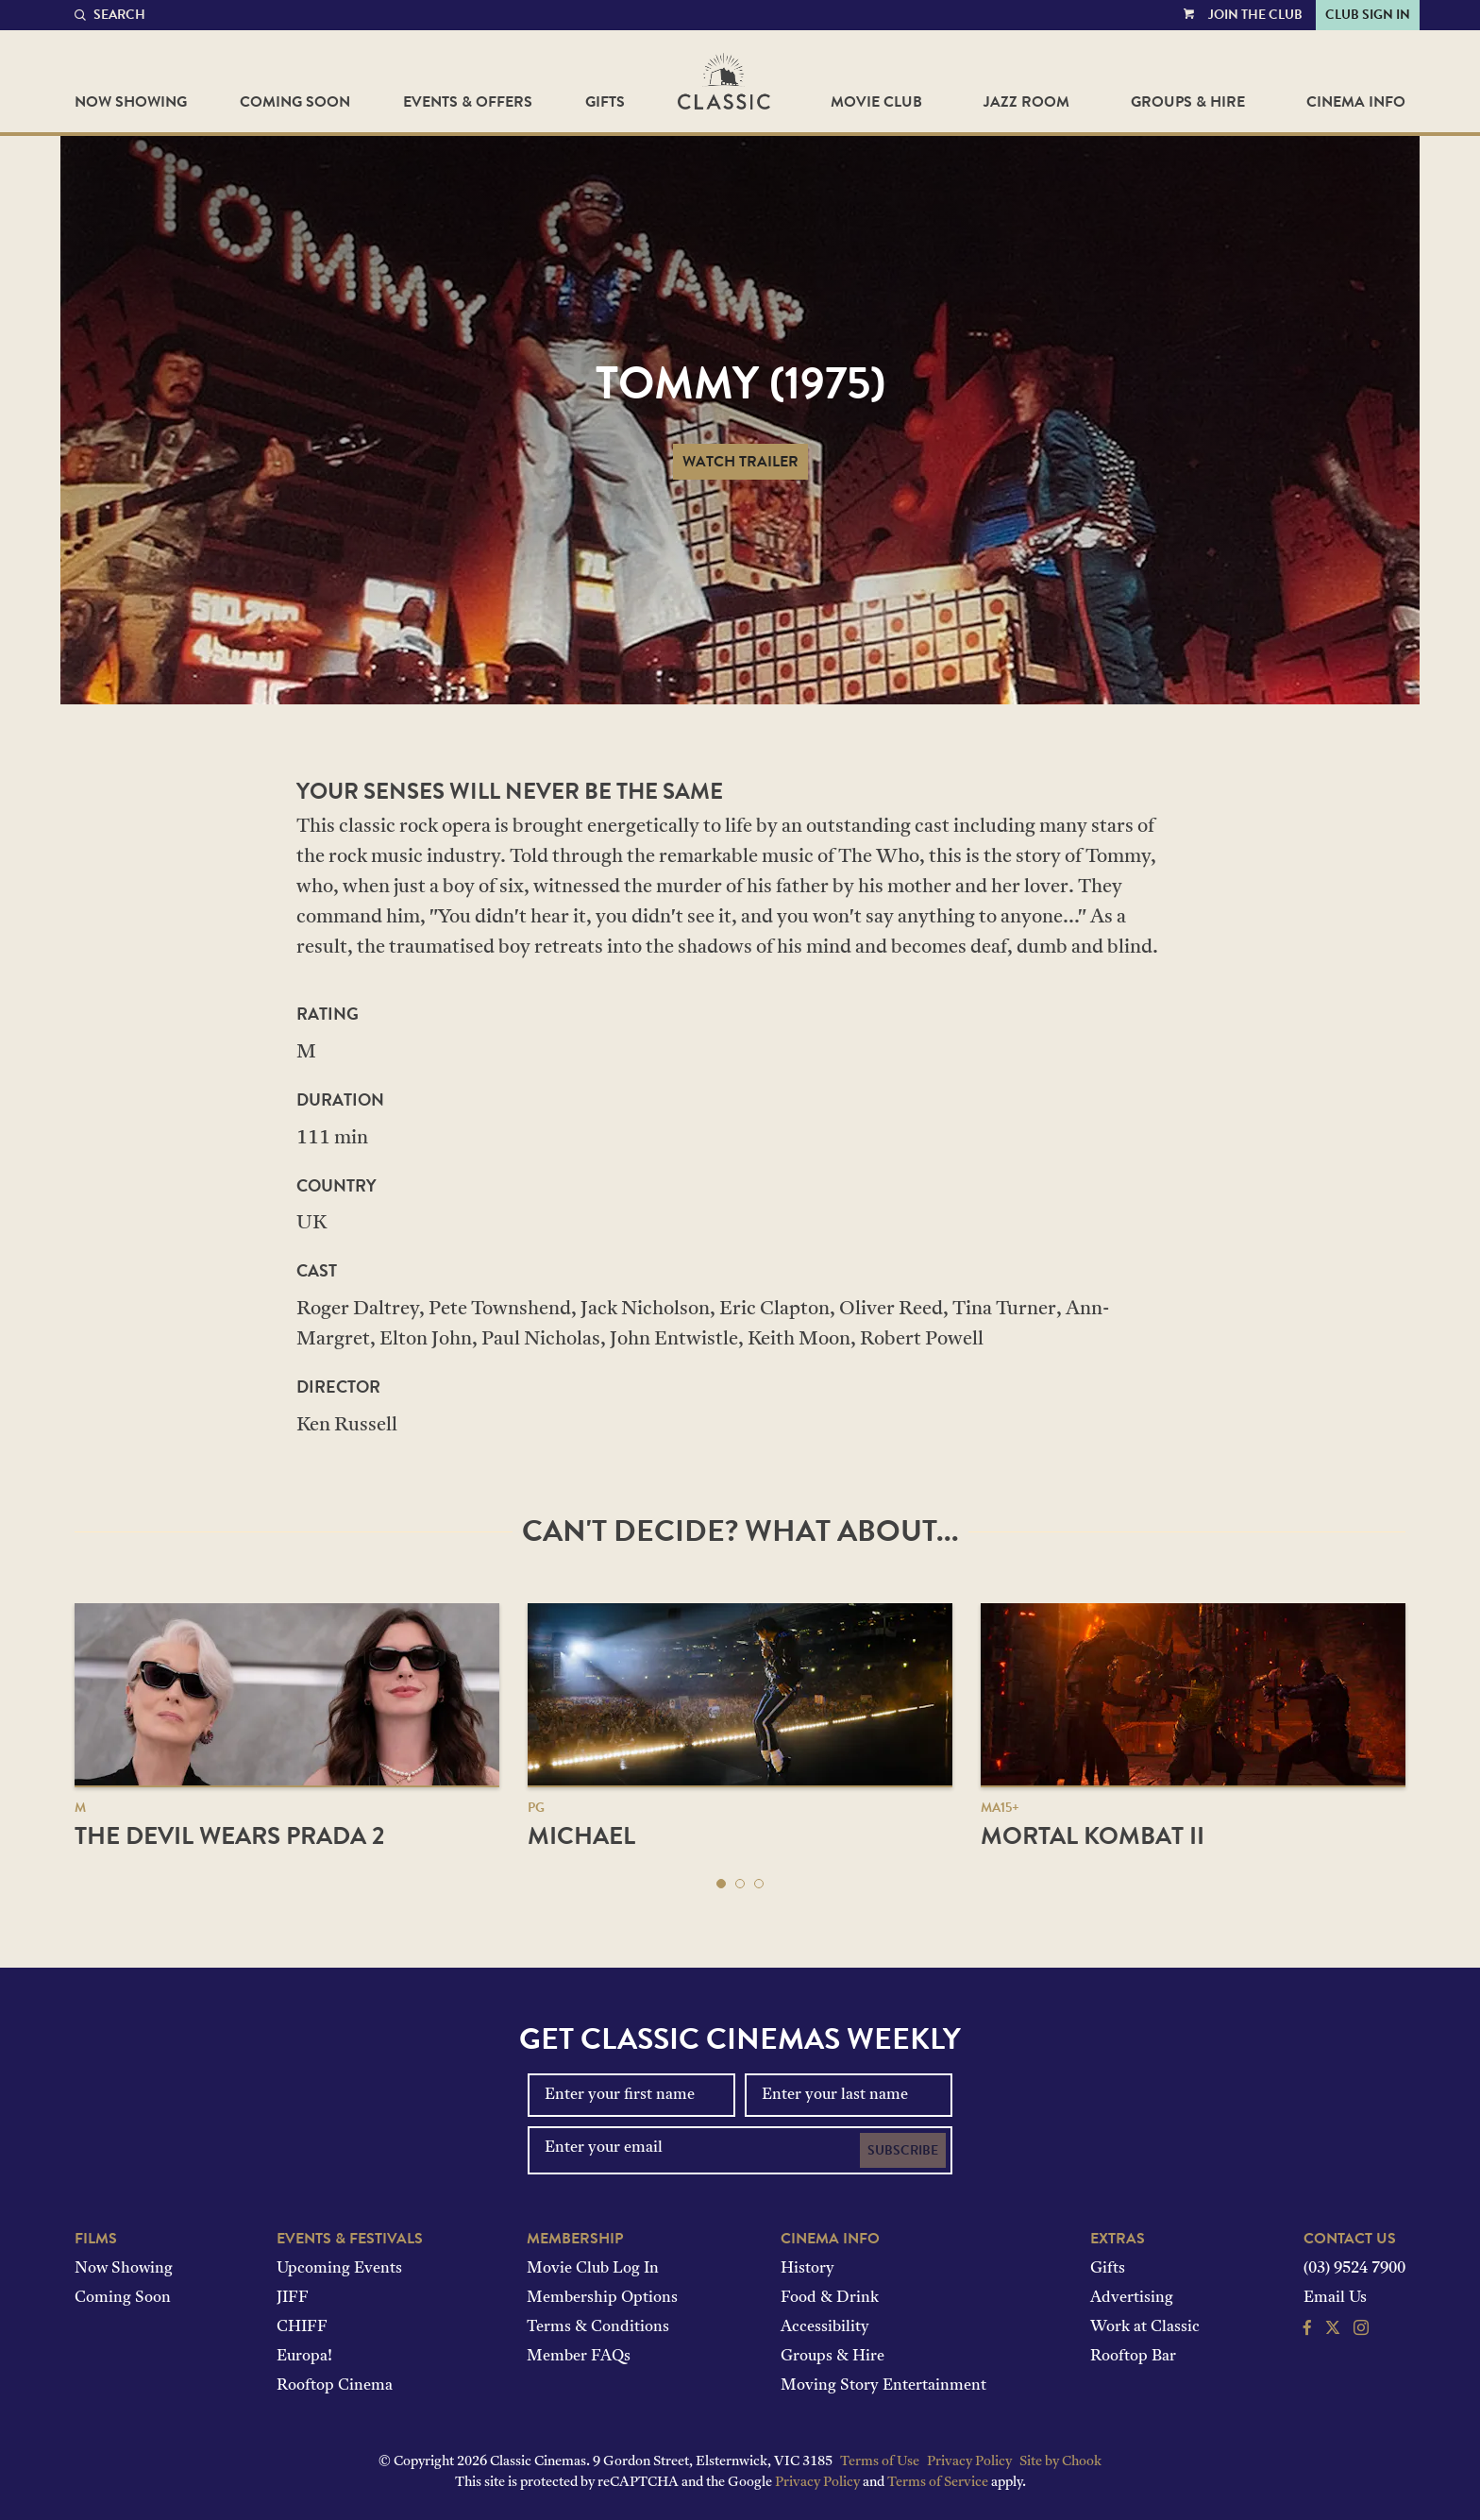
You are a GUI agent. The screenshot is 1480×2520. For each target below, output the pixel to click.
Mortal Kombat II (1092, 1836)
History (807, 2268)
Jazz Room (1026, 102)
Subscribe (902, 2150)
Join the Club (1255, 15)
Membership (575, 2238)
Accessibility (825, 2327)
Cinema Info (1355, 102)
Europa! (304, 2356)
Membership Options (602, 2298)
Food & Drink (830, 2298)
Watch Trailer (740, 461)
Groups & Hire (1188, 102)
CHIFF (302, 2327)
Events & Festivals (350, 2238)
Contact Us (1349, 2238)
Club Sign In (1367, 15)
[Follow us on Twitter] (1332, 2330)
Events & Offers (467, 102)
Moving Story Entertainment (883, 2385)
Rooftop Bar (1133, 2356)
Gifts (605, 102)
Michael (581, 1836)
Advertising (1131, 2298)
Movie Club (876, 102)
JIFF (293, 2298)
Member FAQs (579, 2356)
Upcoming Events (339, 2268)
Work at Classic (1145, 2327)
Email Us (1335, 2298)
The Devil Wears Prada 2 (229, 1836)
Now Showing (131, 102)
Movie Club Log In (593, 2268)
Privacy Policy (969, 2462)
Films (96, 2238)
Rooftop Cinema (335, 2385)
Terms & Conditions (598, 2327)
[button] (721, 1883)
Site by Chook (1060, 2462)
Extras (1117, 2238)
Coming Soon (295, 102)
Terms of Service (937, 2483)
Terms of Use (879, 2462)
